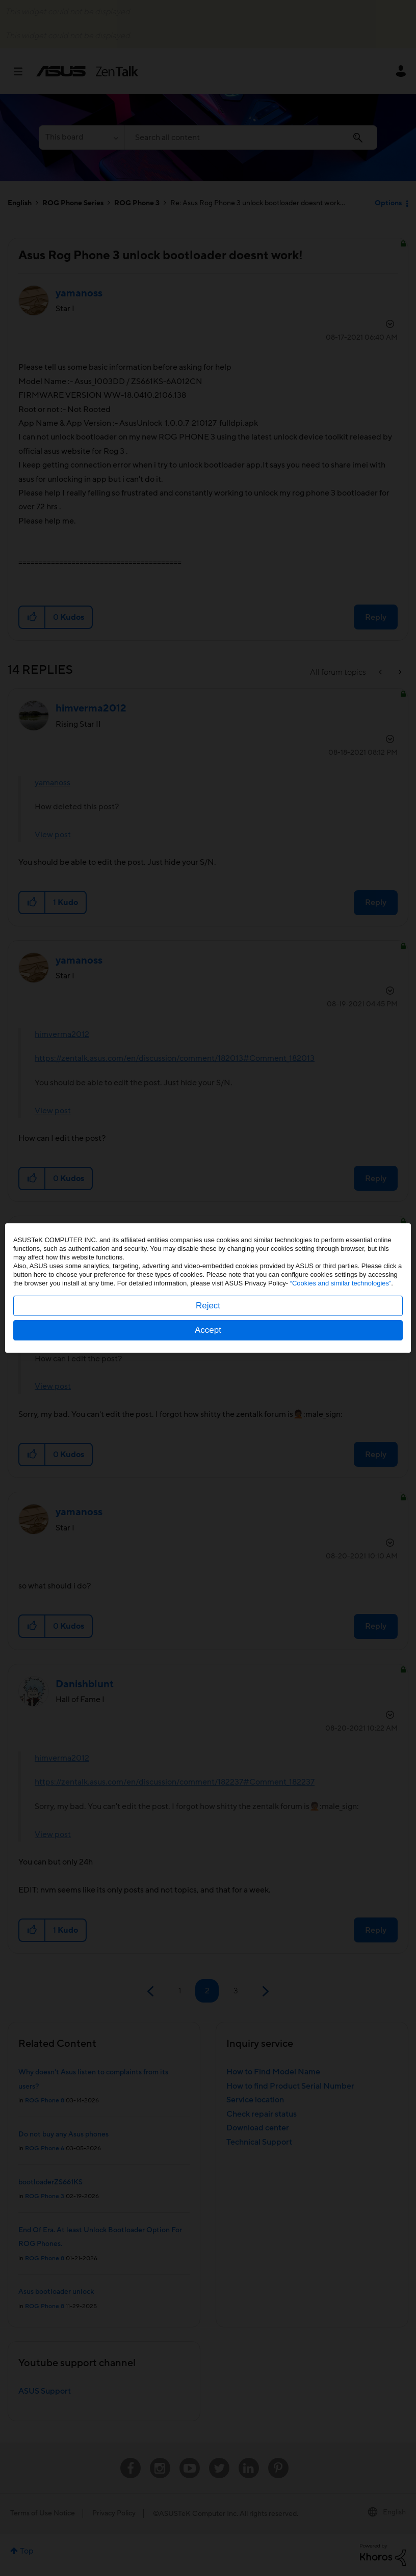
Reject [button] (208, 1305)
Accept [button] (208, 1330)
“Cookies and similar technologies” (341, 1283)
